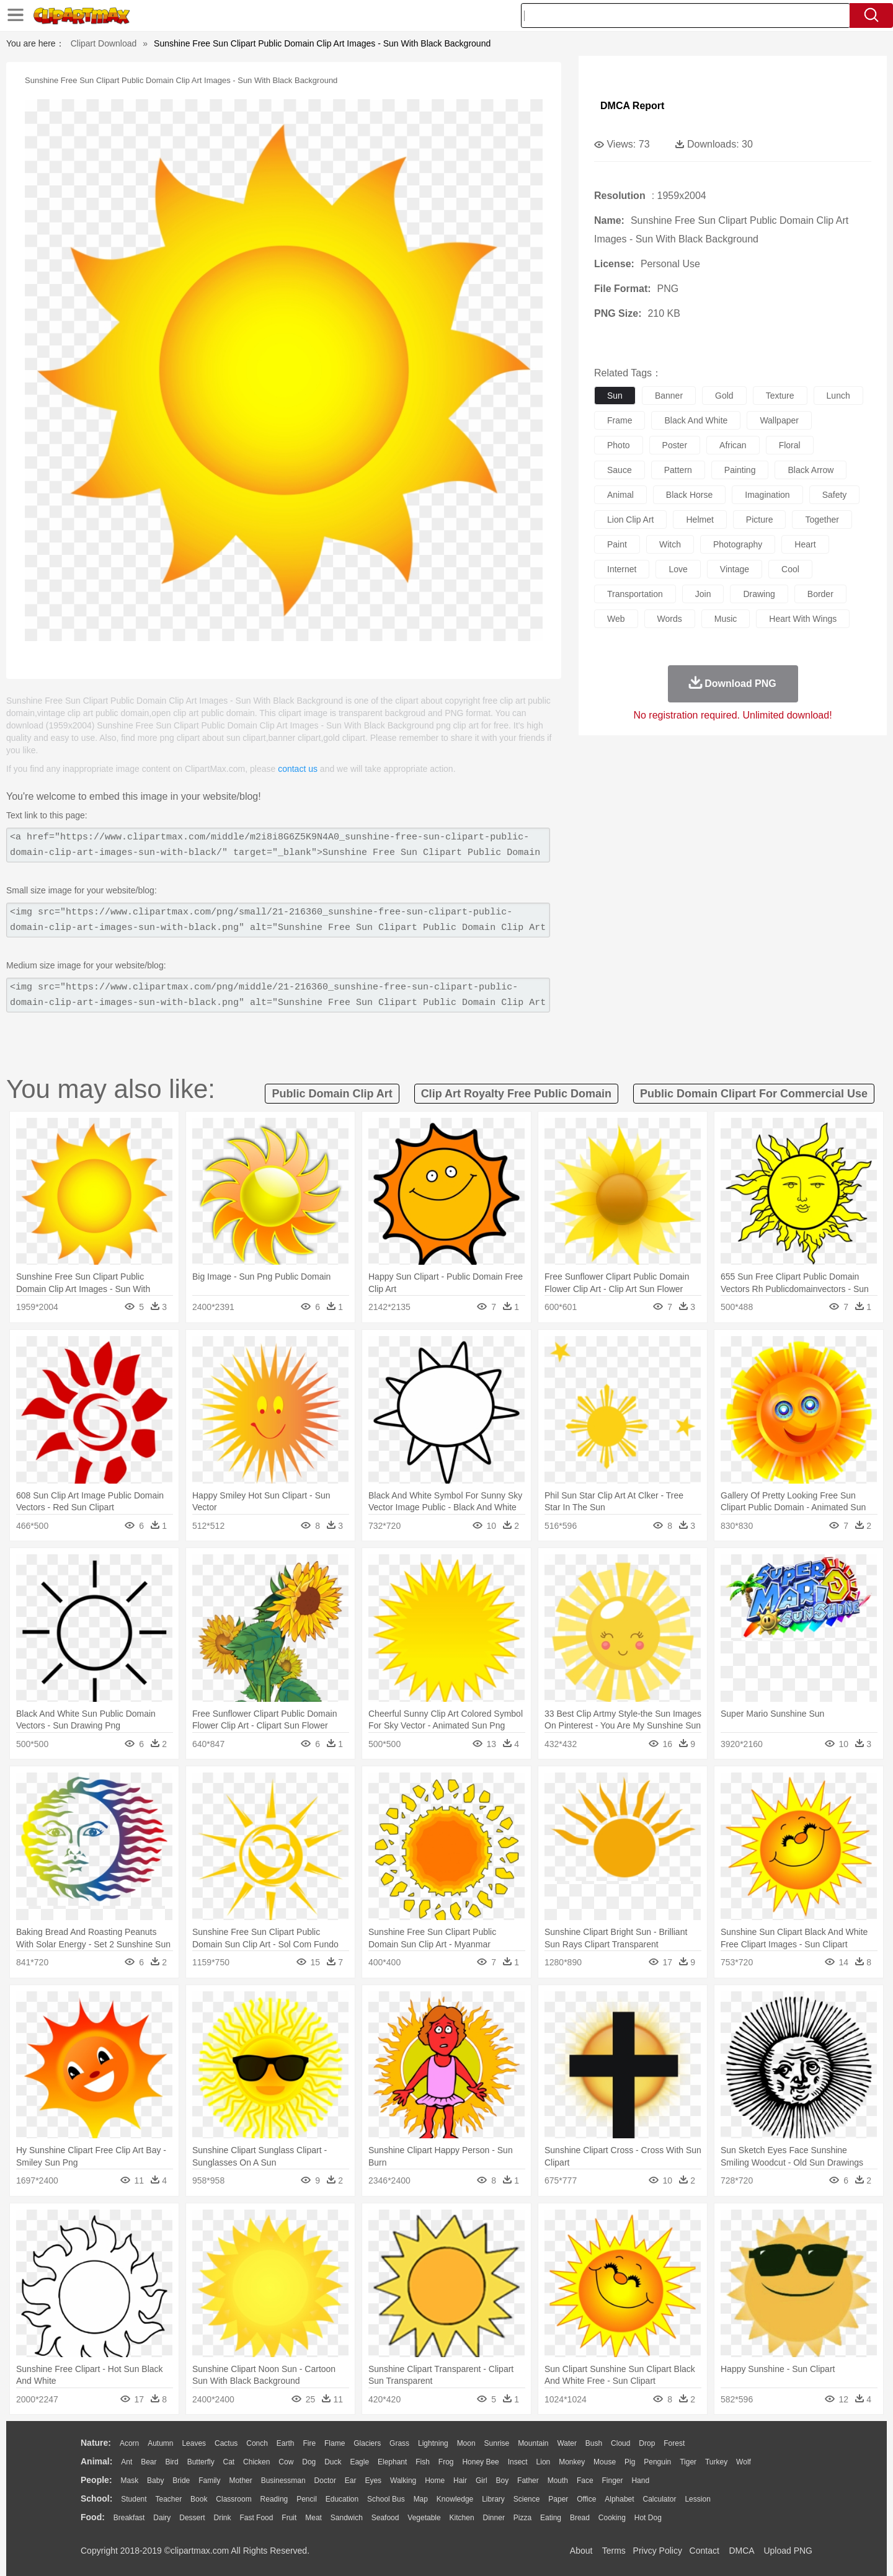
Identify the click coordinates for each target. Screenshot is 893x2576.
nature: (96, 2443)
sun (615, 396)
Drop (647, 2443)
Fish (422, 2462)
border (820, 594)
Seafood (385, 2517)
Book (198, 2499)
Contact (704, 2551)
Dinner (494, 2517)
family (209, 2480)
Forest (674, 2443)
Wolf (743, 2462)
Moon (466, 2443)
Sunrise (497, 2443)
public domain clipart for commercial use (754, 1093)
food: (93, 2517)
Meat (313, 2517)
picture (759, 519)
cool (790, 569)
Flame (334, 2443)
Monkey (572, 2462)
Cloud (620, 2443)
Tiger (688, 2462)
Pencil (306, 2499)
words (669, 619)
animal (620, 495)
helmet (699, 519)
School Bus (386, 2499)
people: (96, 2480)
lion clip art (630, 519)
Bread (580, 2517)
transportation (635, 594)
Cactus (226, 2443)
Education (342, 2499)
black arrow (810, 470)
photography (737, 544)
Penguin (657, 2462)
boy (502, 2480)
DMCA (741, 2551)
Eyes (373, 2480)
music (725, 619)
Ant (126, 2462)
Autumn (160, 2443)
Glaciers (367, 2443)
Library (493, 2499)
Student (133, 2499)
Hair (460, 2480)
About (581, 2551)
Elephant (392, 2462)
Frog (446, 2462)
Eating (550, 2517)
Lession (697, 2499)
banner (669, 396)
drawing (759, 594)
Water (567, 2443)
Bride (181, 2480)
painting (740, 470)
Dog (309, 2462)
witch (670, 544)
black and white (695, 420)
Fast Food (256, 2517)
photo (618, 445)
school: (96, 2498)
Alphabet (619, 2499)
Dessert (192, 2517)
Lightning (433, 2443)
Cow (285, 2462)
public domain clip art (332, 1093)
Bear (148, 2462)
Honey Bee (480, 2462)
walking (403, 2480)
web (616, 619)
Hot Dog (648, 2517)
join (703, 594)
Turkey (716, 2462)
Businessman (283, 2480)
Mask (129, 2480)
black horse (689, 495)
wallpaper (779, 420)
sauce (619, 470)
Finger (612, 2480)
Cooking (612, 2517)
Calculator (660, 2499)
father (528, 2480)
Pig (629, 2462)
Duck (332, 2462)
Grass (399, 2443)
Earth (286, 2443)
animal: (96, 2461)
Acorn (129, 2443)
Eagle (359, 2462)
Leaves (194, 2443)
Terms (614, 2551)
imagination (767, 495)
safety (834, 495)
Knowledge (455, 2499)
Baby (155, 2480)
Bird (171, 2462)
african (733, 445)
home (435, 2480)
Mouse (604, 2462)
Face (585, 2480)
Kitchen (462, 2517)
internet (621, 569)
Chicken (256, 2462)
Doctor (325, 2480)
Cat (229, 2462)
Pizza (522, 2517)
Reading (274, 2499)
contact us (298, 769)
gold (724, 396)
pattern (678, 470)
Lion (543, 2462)
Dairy (162, 2517)
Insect (518, 2462)
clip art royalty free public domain (516, 1093)
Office (586, 2499)
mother (240, 2480)
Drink (222, 2517)
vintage (734, 569)
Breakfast (129, 2517)
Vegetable (423, 2517)
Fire (309, 2443)
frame (619, 420)
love (678, 569)
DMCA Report (632, 105)
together (821, 519)
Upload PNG (787, 2551)
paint (617, 544)
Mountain (533, 2443)
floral (790, 445)
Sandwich (347, 2517)
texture (780, 396)
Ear (351, 2480)
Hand (640, 2480)
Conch (257, 2443)
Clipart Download (104, 43)
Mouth (558, 2480)
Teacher (169, 2499)
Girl (481, 2480)
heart (804, 544)
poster (674, 445)
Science (526, 2499)
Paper (558, 2499)
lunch (838, 396)
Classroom (233, 2499)
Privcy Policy (657, 2551)
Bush (593, 2443)
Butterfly (201, 2462)
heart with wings (803, 619)
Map (421, 2499)
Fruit (289, 2517)
